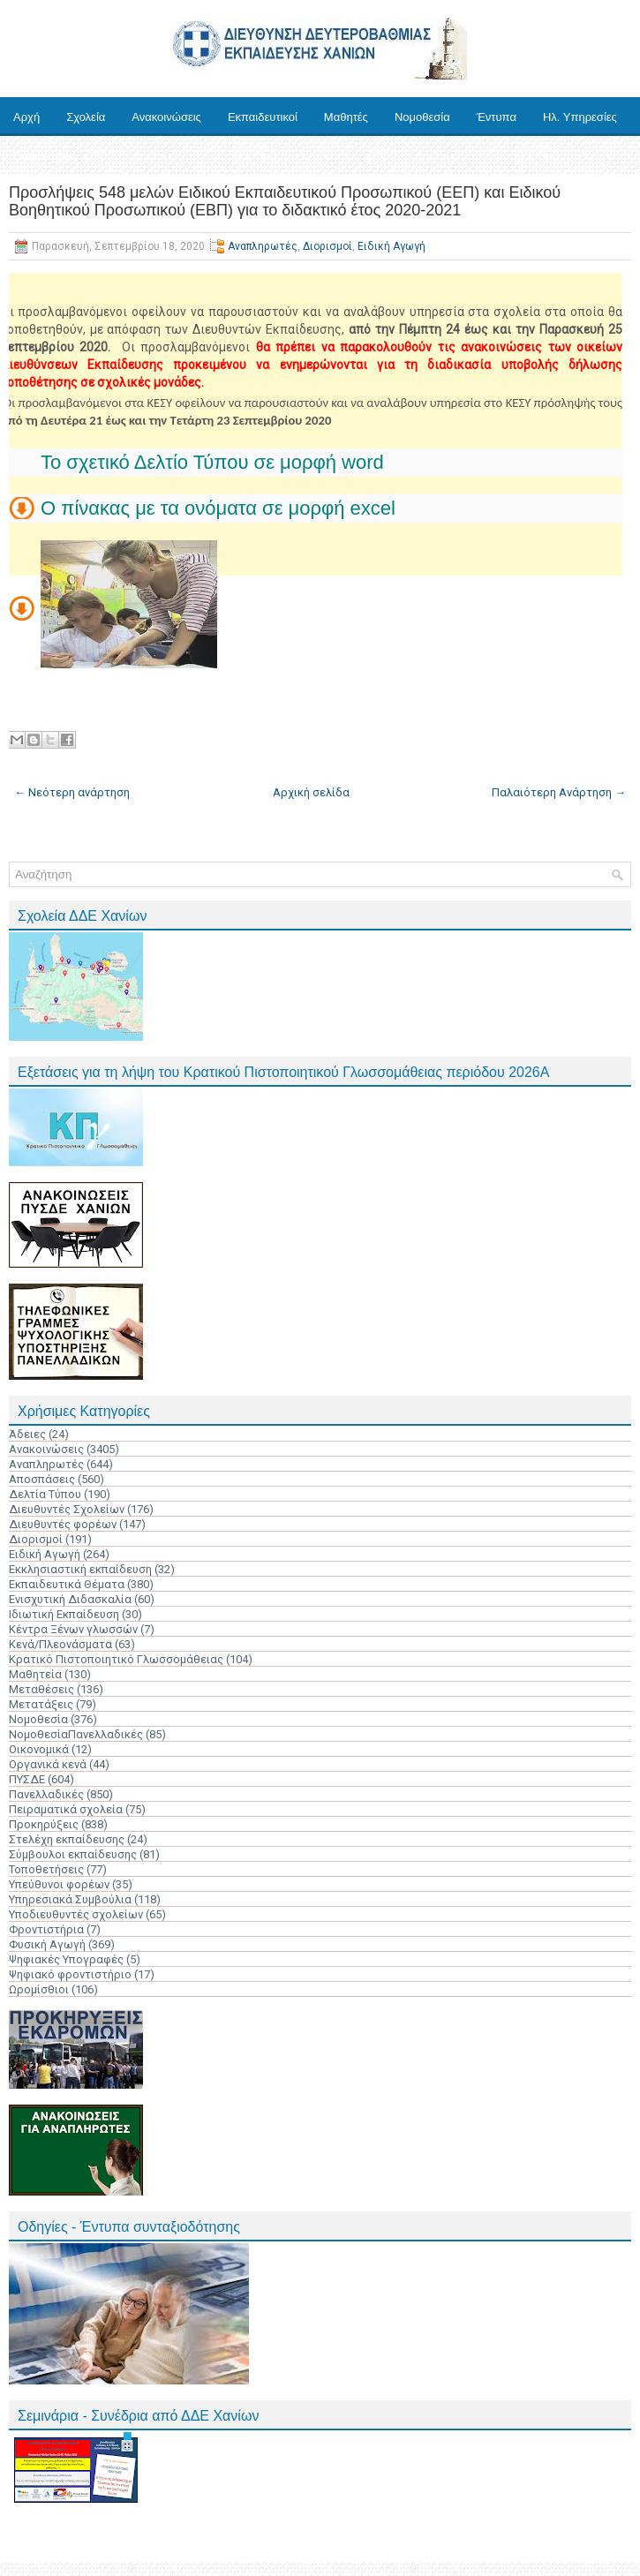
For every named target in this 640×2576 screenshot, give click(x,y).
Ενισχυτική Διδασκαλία (70, 1599)
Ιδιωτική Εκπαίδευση (64, 1614)
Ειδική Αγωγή (391, 246)
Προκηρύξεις (44, 1824)
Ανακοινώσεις (166, 117)
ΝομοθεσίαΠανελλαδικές (76, 1734)
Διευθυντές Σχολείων (66, 1509)
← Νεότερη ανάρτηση (72, 792)
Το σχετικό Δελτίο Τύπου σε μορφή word (212, 462)
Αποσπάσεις (42, 1479)
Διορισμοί (327, 246)
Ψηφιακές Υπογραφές (66, 1959)
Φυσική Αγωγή (47, 1944)
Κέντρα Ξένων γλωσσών (73, 1629)
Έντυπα (496, 117)
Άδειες (27, 1434)
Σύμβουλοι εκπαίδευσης (73, 1854)
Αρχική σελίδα (311, 792)
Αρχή (26, 117)
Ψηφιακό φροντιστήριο (70, 1974)
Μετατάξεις (41, 1704)
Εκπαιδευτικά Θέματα (66, 1584)
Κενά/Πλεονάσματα (60, 1644)
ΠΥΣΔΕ (27, 1779)
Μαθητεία (35, 1674)
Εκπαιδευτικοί (262, 117)
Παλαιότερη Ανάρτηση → (559, 792)
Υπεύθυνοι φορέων (59, 1884)
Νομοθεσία (422, 117)
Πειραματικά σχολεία (66, 1809)
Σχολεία (85, 117)
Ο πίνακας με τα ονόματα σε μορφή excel (218, 508)
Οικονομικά (39, 1749)
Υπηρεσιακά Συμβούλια (70, 1899)
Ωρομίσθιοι (39, 1989)
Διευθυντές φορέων (63, 1524)
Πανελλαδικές (46, 1794)
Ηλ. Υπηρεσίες (580, 117)
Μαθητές (346, 117)
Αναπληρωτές (262, 246)
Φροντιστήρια (46, 1929)
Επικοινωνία (44, 155)
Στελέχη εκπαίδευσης (66, 1839)
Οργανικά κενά (48, 1764)
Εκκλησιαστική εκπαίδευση (80, 1569)
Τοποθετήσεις (46, 1869)
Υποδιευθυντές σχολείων (76, 1914)
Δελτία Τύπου (45, 1494)
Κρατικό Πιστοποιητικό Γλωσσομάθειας (116, 1659)
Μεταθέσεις (41, 1689)
